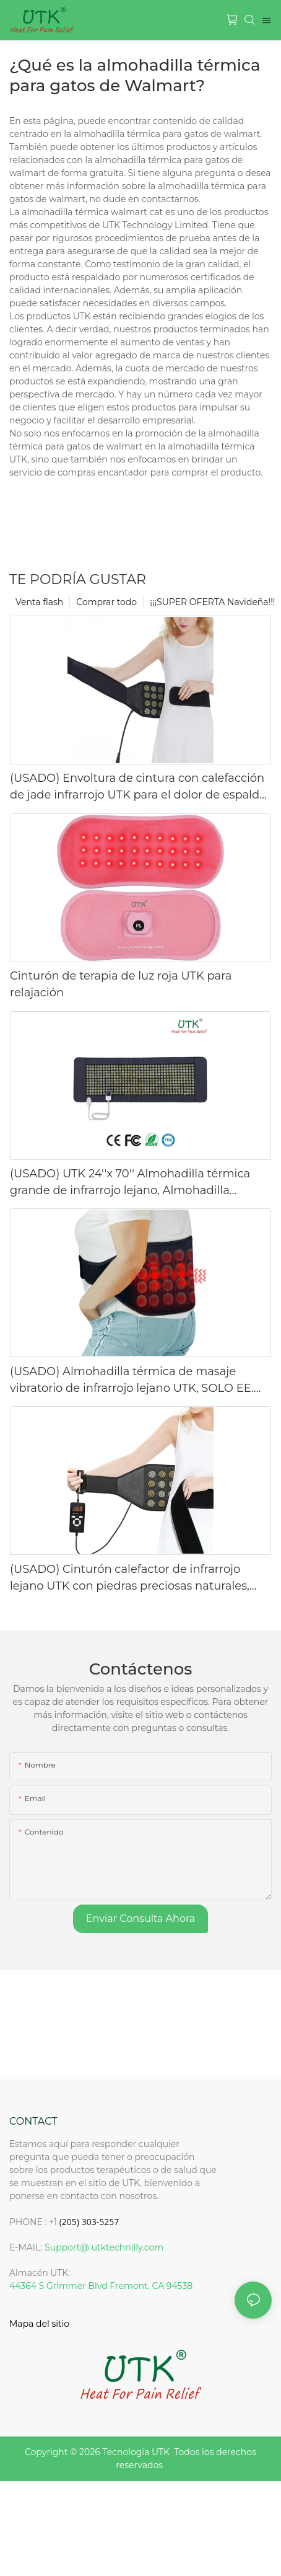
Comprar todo (106, 602)
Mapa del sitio (39, 2323)
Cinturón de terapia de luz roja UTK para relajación (120, 984)
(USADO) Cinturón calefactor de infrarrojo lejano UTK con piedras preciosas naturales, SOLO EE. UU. (129, 1578)
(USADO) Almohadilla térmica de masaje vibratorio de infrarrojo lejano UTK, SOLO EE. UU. (132, 1381)
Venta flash (39, 602)
